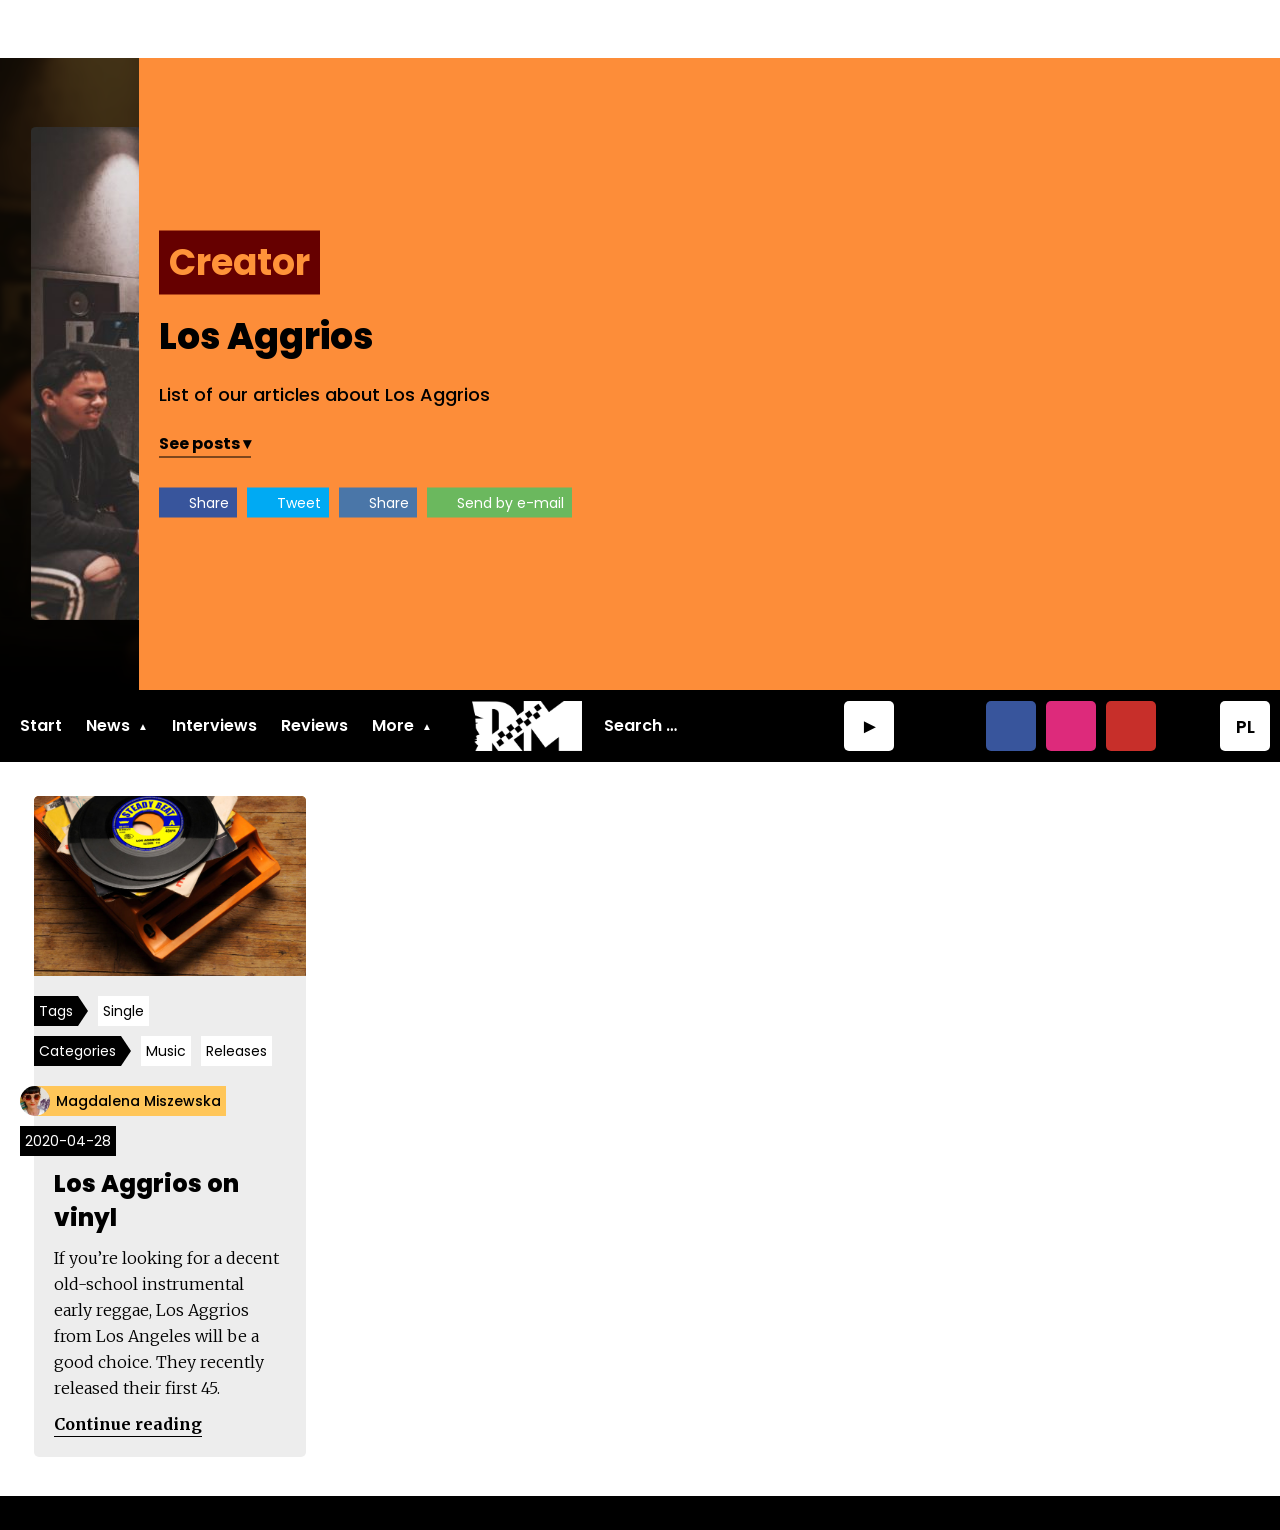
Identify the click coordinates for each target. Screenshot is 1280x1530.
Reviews (314, 667)
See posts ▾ (770, 385)
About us (56, 1486)
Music (172, 998)
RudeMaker (1214, 1486)
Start (41, 667)
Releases (242, 998)
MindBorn (999, 1486)
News (108, 667)
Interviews (214, 667)
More (393, 667)
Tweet (864, 445)
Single (129, 958)
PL (1245, 668)
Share (774, 445)
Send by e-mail (1075, 445)
